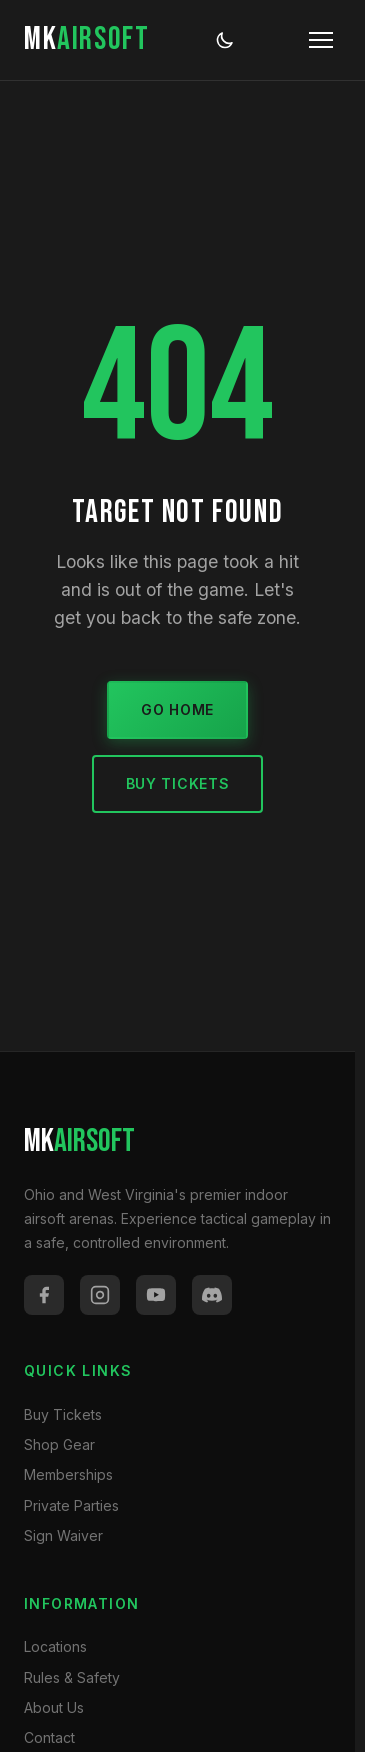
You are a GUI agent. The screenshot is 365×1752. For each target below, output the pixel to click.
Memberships (68, 1474)
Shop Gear (59, 1444)
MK (86, 39)
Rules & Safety (72, 1677)
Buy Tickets (178, 783)
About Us (54, 1707)
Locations (55, 1646)
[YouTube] (156, 1295)
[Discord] (212, 1295)
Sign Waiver (63, 1535)
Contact (49, 1737)
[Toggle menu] (321, 40)
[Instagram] (100, 1295)
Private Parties (71, 1505)
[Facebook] (44, 1295)
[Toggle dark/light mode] (225, 40)
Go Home (177, 709)
